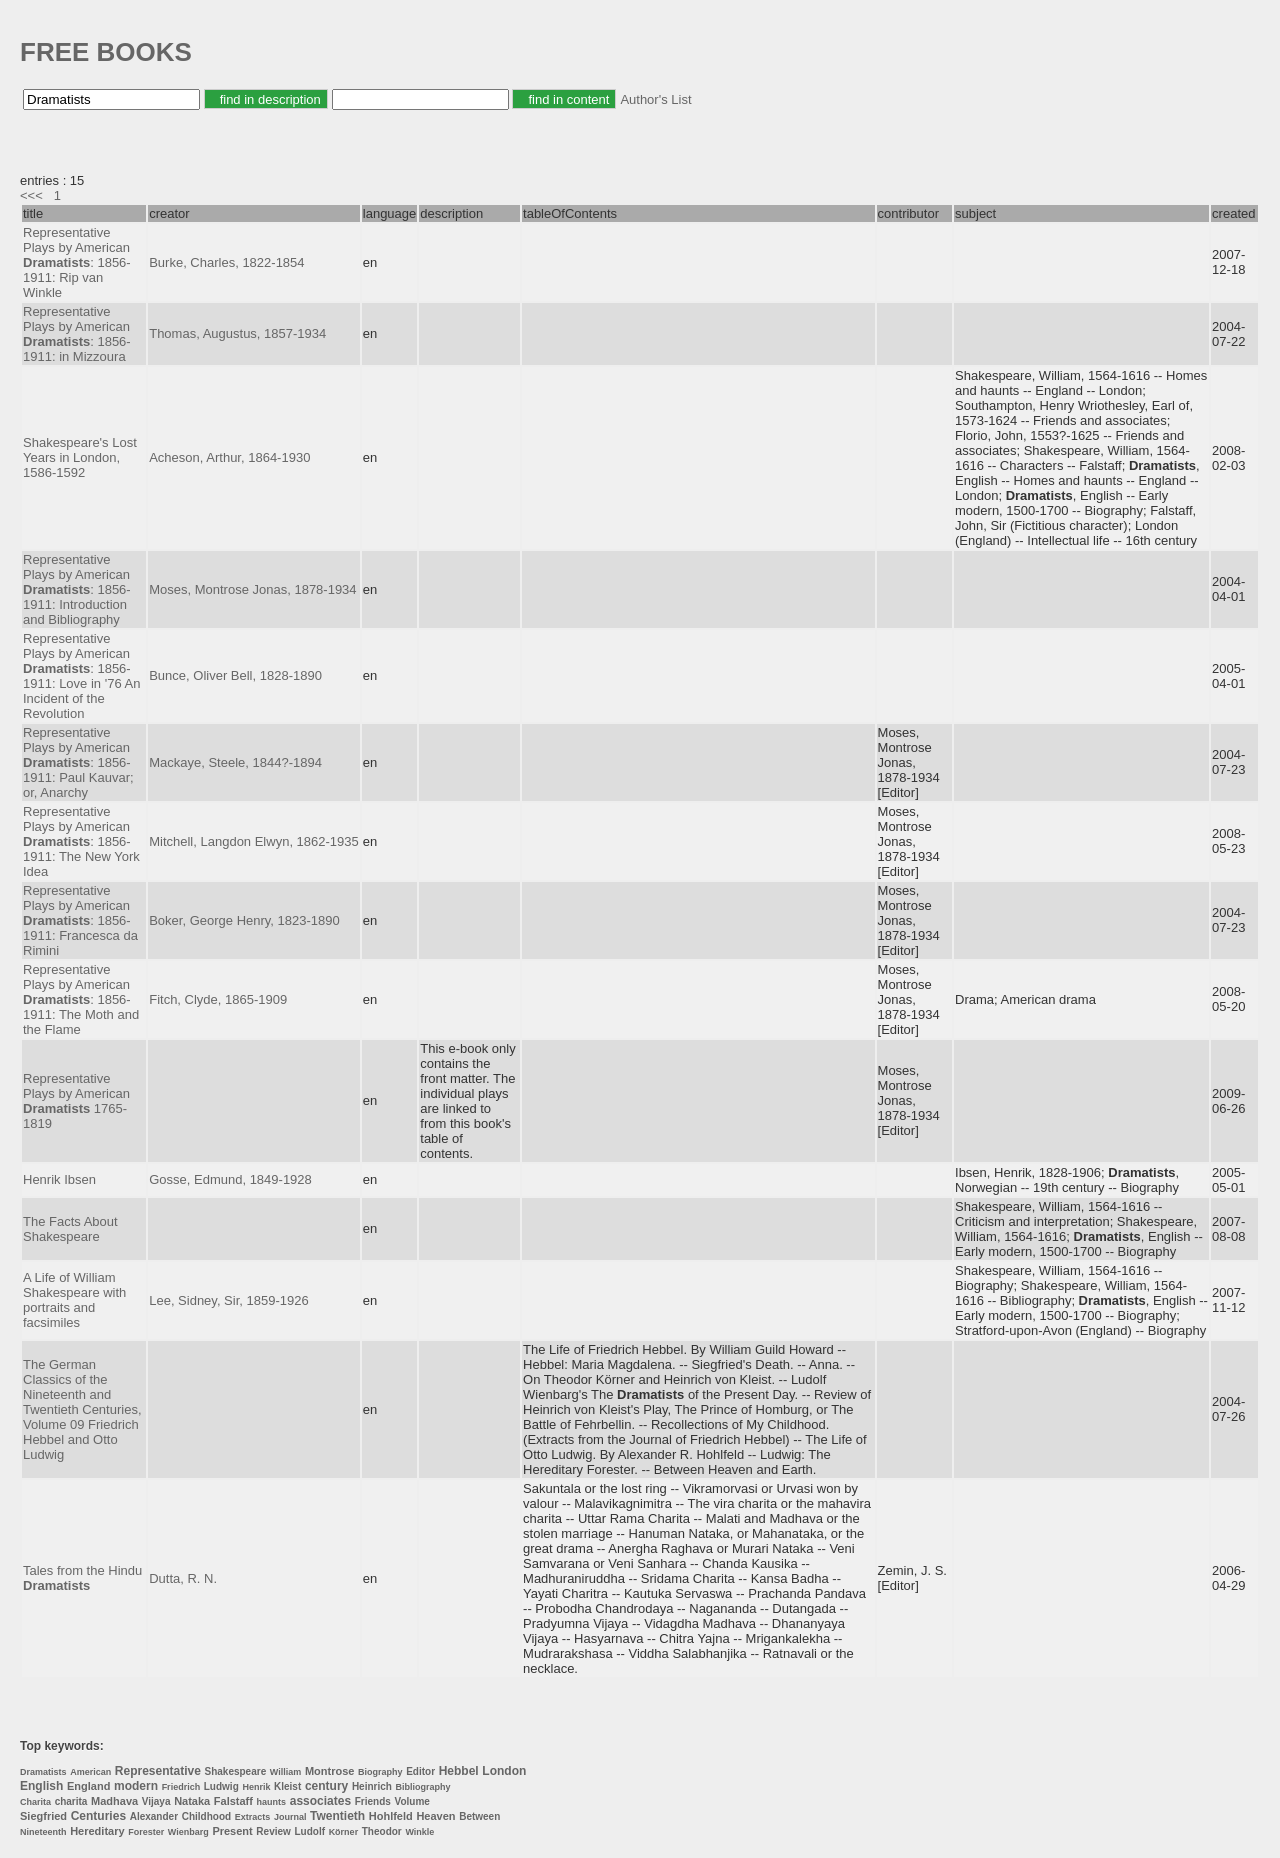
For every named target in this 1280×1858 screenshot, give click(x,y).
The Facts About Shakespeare (70, 1229)
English (41, 1786)
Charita (35, 1802)
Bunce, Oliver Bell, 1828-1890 (235, 675)
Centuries (98, 1816)
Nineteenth (43, 1832)
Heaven (435, 1816)
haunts (272, 1802)
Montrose (330, 1771)
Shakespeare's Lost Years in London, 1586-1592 (80, 457)
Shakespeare (235, 1771)
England (88, 1786)
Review (273, 1831)
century (326, 1786)
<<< (31, 195)
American (90, 1772)
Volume (411, 1801)
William (285, 1772)
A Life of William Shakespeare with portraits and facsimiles (74, 1300)
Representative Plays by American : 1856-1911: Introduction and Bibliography (77, 589)
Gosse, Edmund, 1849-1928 (230, 1179)
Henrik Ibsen (59, 1179)
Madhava (114, 1801)
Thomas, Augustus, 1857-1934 (237, 333)
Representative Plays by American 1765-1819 (76, 1101)
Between (479, 1816)
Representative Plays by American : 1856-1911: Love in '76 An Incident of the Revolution (81, 676)
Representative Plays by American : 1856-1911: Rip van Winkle (77, 262)
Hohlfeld (391, 1816)
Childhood (206, 1816)
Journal (290, 1817)
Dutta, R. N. (183, 1578)
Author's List (655, 99)
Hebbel (459, 1771)
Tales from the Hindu (82, 1578)
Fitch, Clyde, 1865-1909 (218, 999)
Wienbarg (188, 1832)
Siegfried (43, 1816)
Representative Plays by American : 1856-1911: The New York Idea (81, 841)
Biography (380, 1772)
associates (320, 1801)
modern (136, 1786)
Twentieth (337, 1816)
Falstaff (233, 1801)
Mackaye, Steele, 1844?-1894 (235, 762)
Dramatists (43, 1772)
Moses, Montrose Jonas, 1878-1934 (252, 589)
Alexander (154, 1816)
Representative (158, 1771)
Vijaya (156, 1801)
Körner (344, 1832)
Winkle (419, 1832)
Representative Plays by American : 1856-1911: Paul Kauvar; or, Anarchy (78, 762)
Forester (146, 1832)
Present (232, 1831)
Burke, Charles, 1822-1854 (226, 262)
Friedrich (181, 1787)
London (504, 1771)
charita (71, 1801)
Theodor (382, 1831)
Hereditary (97, 1831)
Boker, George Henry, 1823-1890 (244, 920)
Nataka (192, 1801)
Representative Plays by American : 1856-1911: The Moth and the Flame (81, 999)
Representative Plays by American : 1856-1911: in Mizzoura (77, 334)
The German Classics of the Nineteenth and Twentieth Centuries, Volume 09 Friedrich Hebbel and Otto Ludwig (82, 1409)
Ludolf (309, 1831)
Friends (373, 1801)
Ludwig (221, 1786)
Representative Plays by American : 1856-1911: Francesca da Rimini (80, 920)
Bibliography (423, 1787)
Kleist (287, 1786)
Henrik (256, 1787)
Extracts (253, 1817)
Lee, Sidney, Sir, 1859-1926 (229, 1300)
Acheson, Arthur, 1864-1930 (229, 457)
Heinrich (372, 1786)
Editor (420, 1771)
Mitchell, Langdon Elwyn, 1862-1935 (254, 841)
